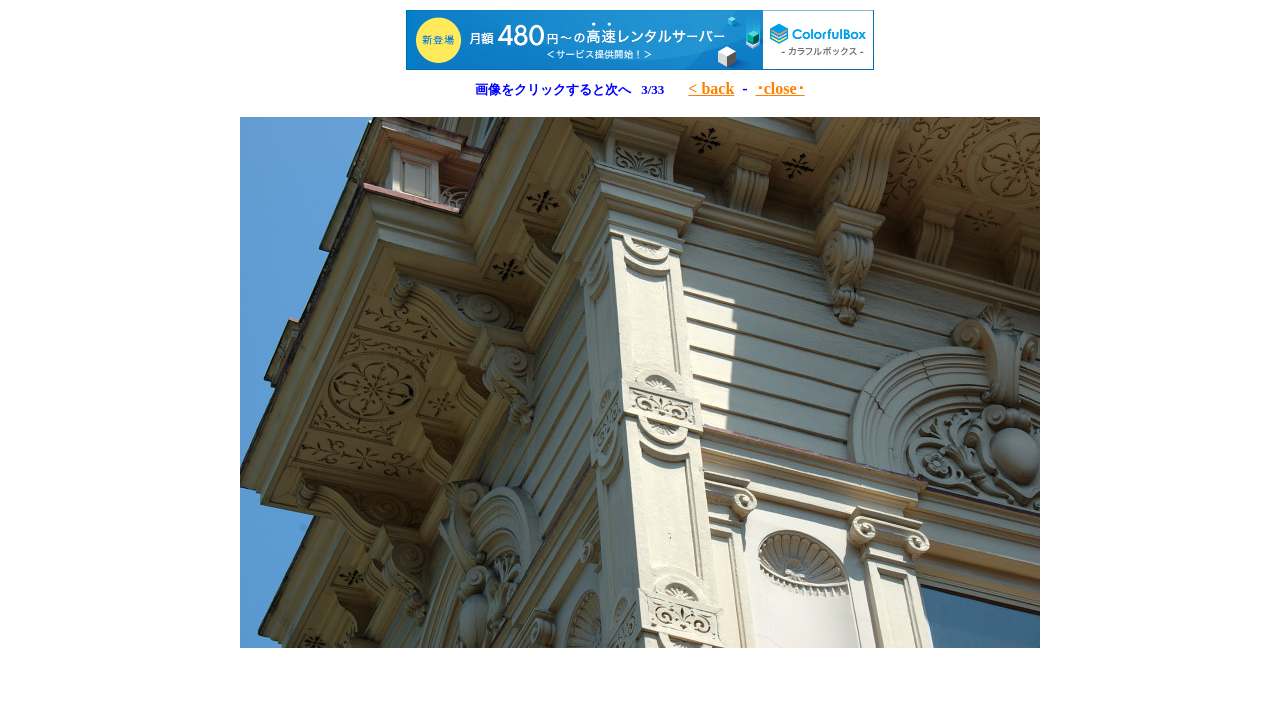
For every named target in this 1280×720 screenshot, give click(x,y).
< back (711, 88)
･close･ (780, 88)
